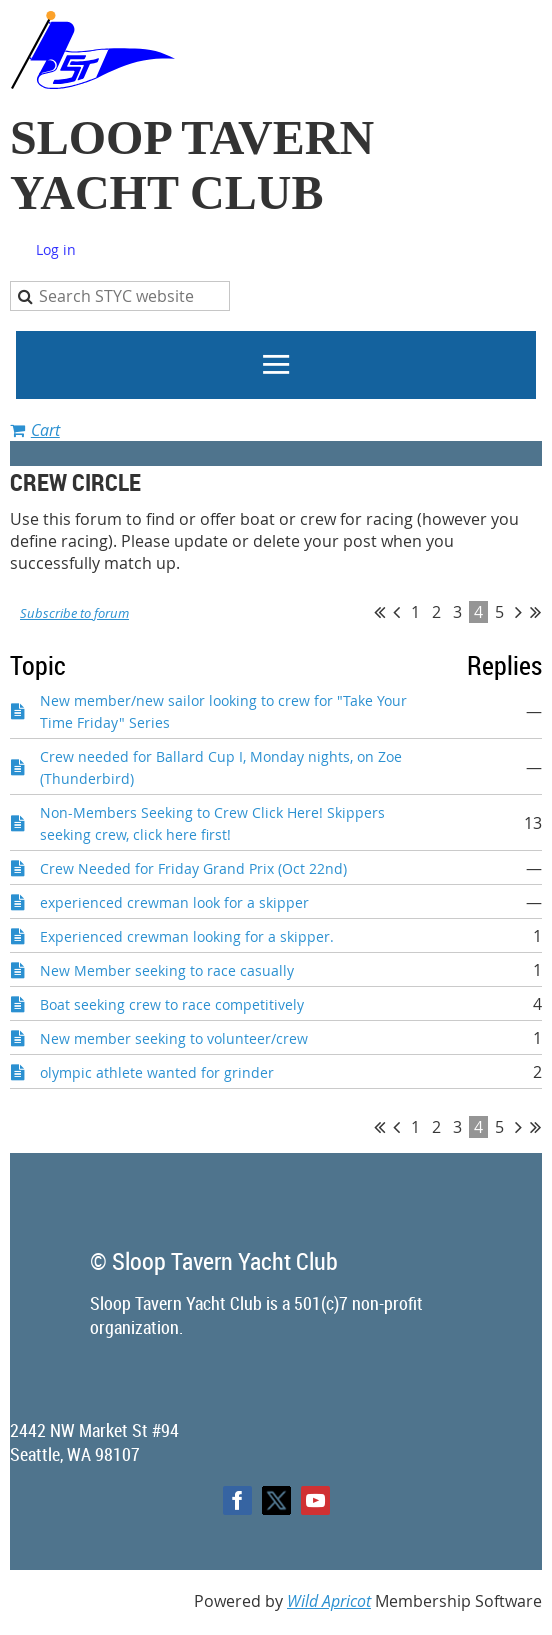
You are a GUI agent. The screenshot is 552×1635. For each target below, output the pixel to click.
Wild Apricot (329, 1601)
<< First (379, 612)
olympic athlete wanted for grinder (157, 1072)
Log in (56, 249)
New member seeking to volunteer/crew (174, 1038)
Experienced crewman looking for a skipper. (187, 936)
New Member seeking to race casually (167, 970)
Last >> (535, 612)
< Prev (396, 612)
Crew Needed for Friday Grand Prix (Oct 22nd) (193, 868)
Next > (518, 612)
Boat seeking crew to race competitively (172, 1004)
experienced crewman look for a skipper (174, 902)
